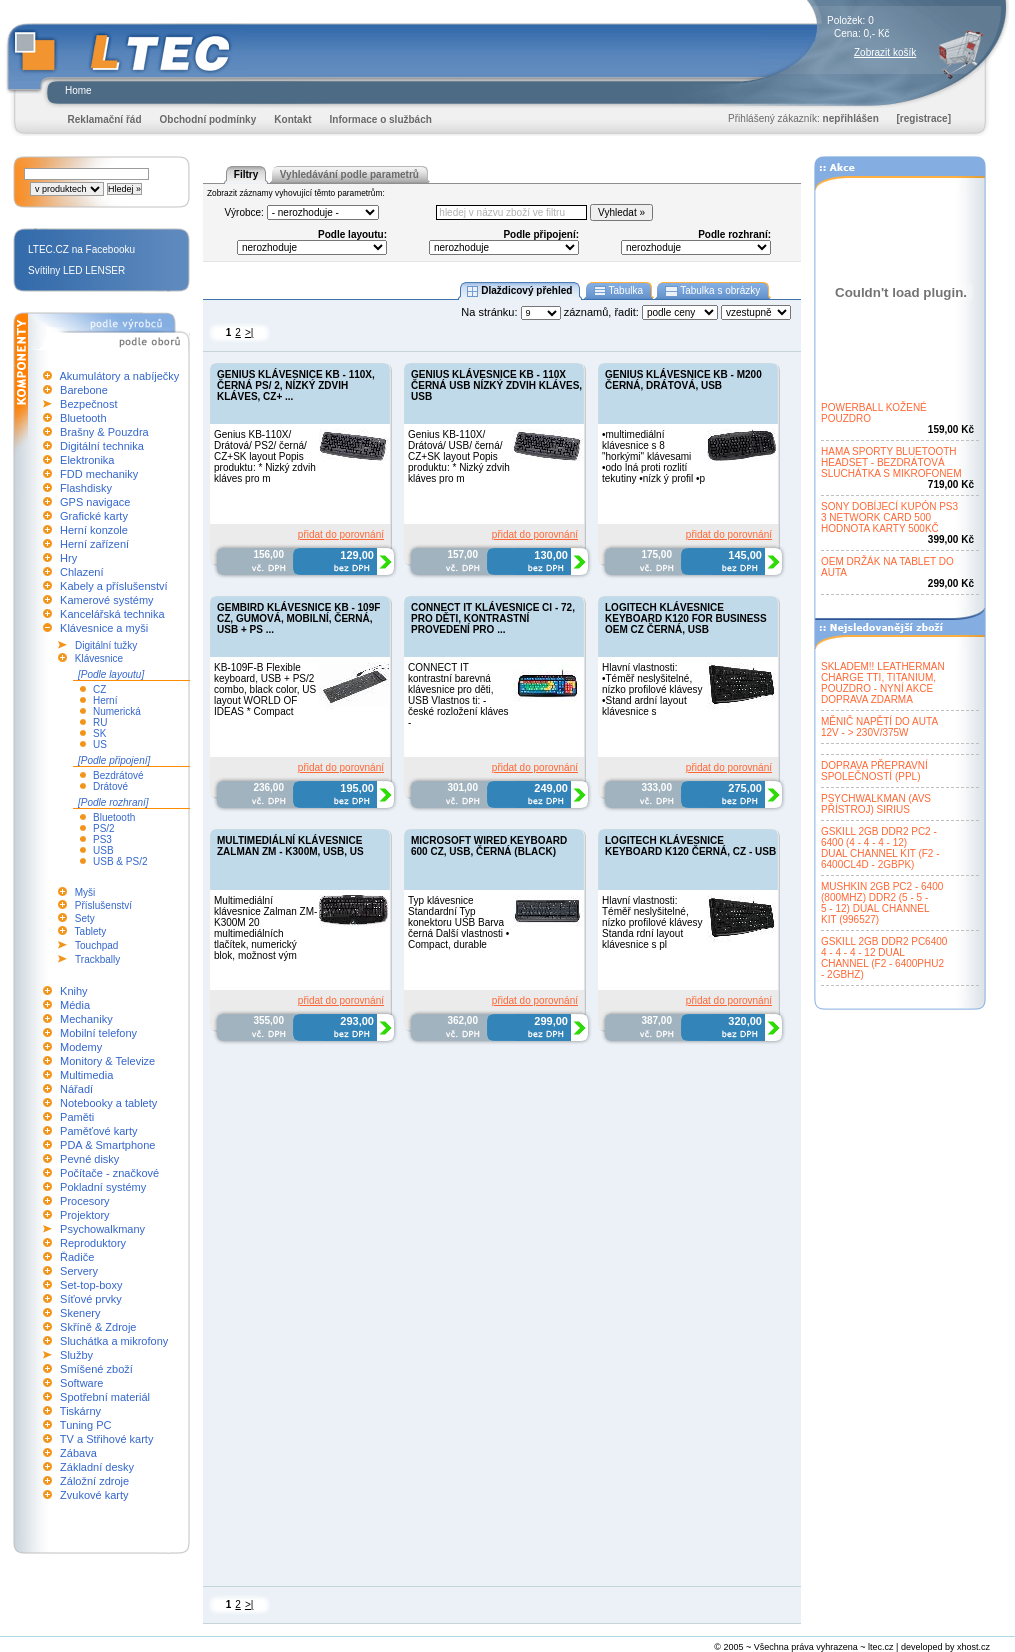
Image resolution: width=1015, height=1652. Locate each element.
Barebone (84, 390)
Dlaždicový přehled (520, 291)
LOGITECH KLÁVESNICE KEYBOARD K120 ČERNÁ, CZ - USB (690, 846)
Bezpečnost (88, 404)
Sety (85, 918)
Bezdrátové (118, 775)
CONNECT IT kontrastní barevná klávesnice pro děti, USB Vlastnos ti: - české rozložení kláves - (458, 695)
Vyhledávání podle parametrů (349, 174)
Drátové (110, 786)
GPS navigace (95, 502)
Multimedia (86, 1075)
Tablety (91, 931)
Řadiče (77, 1257)
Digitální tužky (106, 645)
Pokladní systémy (103, 1187)
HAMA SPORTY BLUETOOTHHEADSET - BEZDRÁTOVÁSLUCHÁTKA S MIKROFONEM (891, 462)
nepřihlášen (851, 118)
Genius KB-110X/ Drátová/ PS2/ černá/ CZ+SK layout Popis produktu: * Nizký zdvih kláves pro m (265, 456)
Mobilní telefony (98, 1033)
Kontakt (292, 119)
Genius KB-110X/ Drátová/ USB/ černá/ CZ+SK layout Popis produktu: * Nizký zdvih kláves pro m (459, 456)
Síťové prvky (91, 1299)
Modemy (81, 1047)
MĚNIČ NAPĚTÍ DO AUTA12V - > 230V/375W (879, 727)
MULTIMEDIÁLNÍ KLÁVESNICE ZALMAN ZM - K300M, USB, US (290, 846)
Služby (76, 1355)
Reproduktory (93, 1243)
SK (99, 733)
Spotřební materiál (105, 1397)
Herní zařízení (94, 544)
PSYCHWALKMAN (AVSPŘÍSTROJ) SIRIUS (876, 804)
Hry (68, 558)
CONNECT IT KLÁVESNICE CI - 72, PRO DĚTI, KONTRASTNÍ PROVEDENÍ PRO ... (493, 618)
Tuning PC (86, 1425)
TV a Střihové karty (107, 1439)
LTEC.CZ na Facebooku (81, 249)
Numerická (117, 711)
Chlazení (81, 572)
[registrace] (924, 118)
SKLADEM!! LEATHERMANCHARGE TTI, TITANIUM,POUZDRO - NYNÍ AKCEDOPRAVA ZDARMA (883, 683)
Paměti (77, 1117)
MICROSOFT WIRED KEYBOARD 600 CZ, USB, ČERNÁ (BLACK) (489, 846)
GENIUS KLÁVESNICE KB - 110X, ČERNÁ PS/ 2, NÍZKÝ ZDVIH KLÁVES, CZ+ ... (296, 385)
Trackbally (97, 959)
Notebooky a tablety (108, 1103)
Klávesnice (99, 658)
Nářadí (76, 1089)
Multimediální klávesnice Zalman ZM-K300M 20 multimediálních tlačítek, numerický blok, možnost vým (265, 928)
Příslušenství (103, 905)
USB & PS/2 (120, 861)
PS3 (102, 839)
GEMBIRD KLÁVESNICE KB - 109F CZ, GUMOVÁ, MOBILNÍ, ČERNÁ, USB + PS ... (298, 618)
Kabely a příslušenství (114, 586)
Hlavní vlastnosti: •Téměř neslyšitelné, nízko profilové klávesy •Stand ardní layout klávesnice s (652, 689)
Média (75, 1005)
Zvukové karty (94, 1495)
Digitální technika (102, 446)
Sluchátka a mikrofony (114, 1341)
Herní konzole (94, 530)
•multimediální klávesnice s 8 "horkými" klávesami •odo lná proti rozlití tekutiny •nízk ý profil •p (653, 456)
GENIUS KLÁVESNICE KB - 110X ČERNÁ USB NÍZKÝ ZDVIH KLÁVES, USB (496, 385)
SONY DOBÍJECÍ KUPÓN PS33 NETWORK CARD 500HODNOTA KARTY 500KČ (889, 517)
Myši (85, 892)
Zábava (78, 1453)
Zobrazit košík (885, 52)
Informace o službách (381, 119)
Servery (79, 1271)
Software (81, 1383)
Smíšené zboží (96, 1369)
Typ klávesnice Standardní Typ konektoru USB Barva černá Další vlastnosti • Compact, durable (458, 922)
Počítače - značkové (109, 1173)
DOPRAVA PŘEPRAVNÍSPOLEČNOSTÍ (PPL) (874, 771)
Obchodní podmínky (208, 119)
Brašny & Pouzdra (104, 432)
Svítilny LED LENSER (76, 270)
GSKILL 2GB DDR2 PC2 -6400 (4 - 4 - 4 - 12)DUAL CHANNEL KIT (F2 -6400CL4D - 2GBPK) (880, 848)
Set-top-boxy (91, 1285)
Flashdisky (86, 488)
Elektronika (87, 460)
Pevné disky (89, 1159)
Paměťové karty (99, 1131)
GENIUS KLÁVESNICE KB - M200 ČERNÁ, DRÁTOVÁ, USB (683, 380)
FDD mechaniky (99, 474)
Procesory (85, 1201)
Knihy (74, 991)
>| (249, 332)
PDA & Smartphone (107, 1145)
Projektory (85, 1215)
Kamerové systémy (107, 600)
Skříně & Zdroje (98, 1327)
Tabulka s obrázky (712, 291)
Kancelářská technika (112, 614)
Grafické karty (94, 516)
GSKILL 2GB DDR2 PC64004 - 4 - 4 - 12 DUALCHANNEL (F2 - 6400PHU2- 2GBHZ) (884, 958)
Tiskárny (80, 1411)
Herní (105, 700)
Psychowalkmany (102, 1229)
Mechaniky (86, 1019)
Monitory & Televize (107, 1061)
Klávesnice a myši (104, 628)
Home (78, 90)
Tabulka (618, 291)
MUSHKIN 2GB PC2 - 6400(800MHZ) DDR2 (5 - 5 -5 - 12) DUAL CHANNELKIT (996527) (882, 903)
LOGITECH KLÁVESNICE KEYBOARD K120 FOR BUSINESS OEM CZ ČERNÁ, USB (686, 618)
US (100, 744)
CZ (99, 689)
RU (100, 722)
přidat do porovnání (341, 534)
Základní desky (97, 1467)
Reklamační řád (105, 119)
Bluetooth (83, 418)
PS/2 (104, 828)
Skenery (80, 1313)
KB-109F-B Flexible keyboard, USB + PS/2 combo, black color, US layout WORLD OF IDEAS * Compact (265, 689)
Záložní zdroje (94, 1481)
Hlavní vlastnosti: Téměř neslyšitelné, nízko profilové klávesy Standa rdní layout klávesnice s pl (652, 922)
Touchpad (96, 945)
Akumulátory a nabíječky (119, 376)
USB (103, 850)
